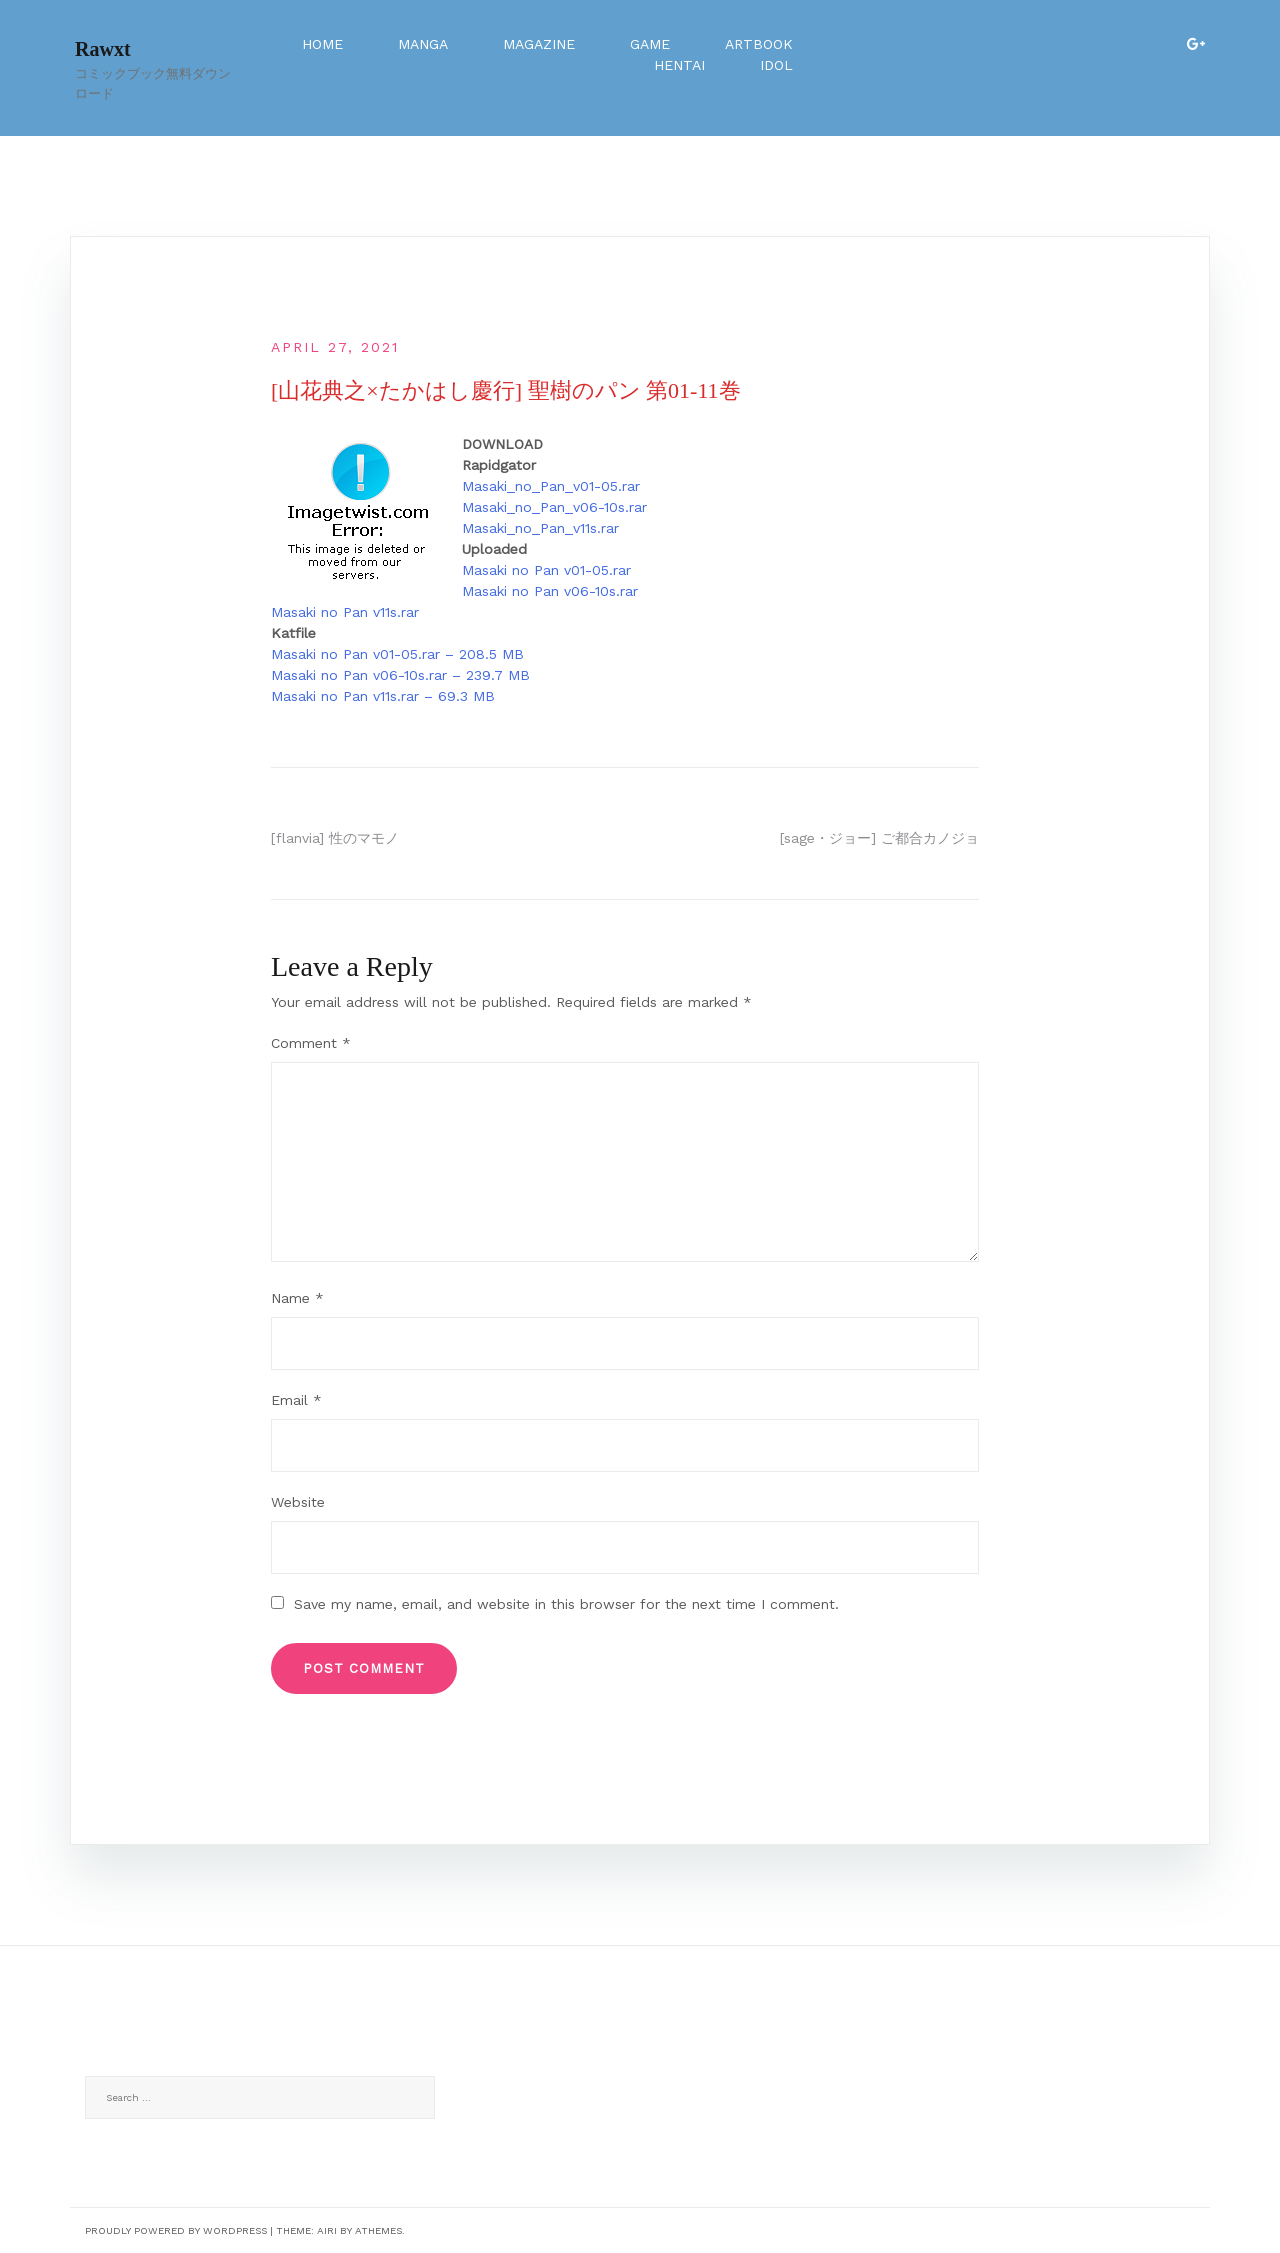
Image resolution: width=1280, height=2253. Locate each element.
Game (650, 44)
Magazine (539, 44)
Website (298, 1502)
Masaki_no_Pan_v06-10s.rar (554, 507)
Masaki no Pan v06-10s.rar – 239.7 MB (400, 675)
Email (296, 1400)
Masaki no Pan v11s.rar (345, 612)
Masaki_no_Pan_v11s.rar (540, 528)
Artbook (759, 44)
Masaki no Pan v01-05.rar (546, 570)
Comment (311, 1043)
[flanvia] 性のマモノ (335, 838)
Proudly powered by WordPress (176, 2230)
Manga (423, 44)
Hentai (679, 65)
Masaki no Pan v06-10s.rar (550, 591)
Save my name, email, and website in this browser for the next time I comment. (566, 1604)
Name (297, 1298)
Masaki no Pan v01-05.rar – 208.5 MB (397, 654)
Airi (327, 2230)
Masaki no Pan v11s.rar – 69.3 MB (383, 696)
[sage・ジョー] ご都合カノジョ (879, 838)
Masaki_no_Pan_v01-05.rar (551, 486)
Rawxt (103, 49)
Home (322, 44)
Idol (776, 65)
